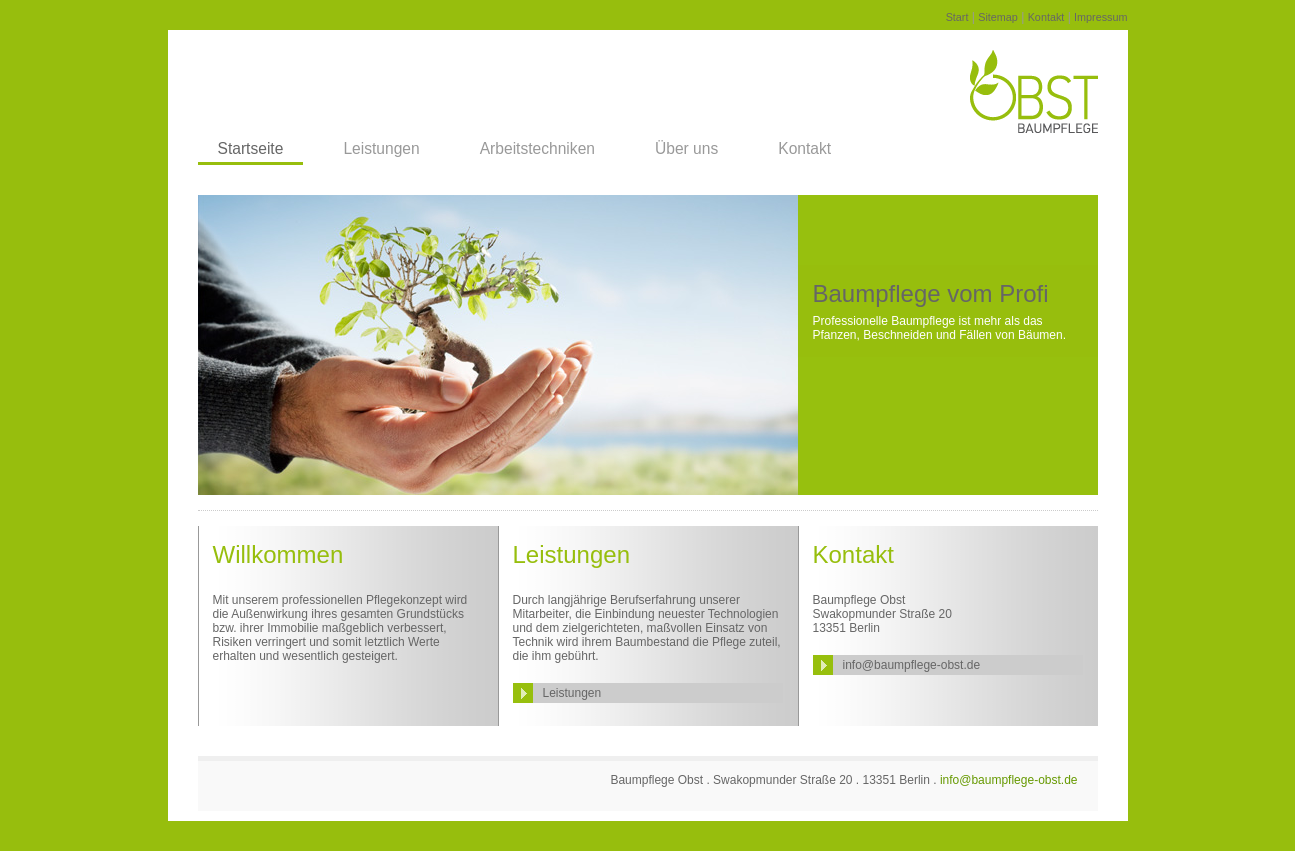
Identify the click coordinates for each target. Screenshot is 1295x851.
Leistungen (381, 148)
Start (957, 17)
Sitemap (998, 17)
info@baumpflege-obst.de (912, 665)
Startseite (251, 148)
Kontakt (1046, 17)
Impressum (1100, 17)
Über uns (686, 148)
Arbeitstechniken (537, 148)
